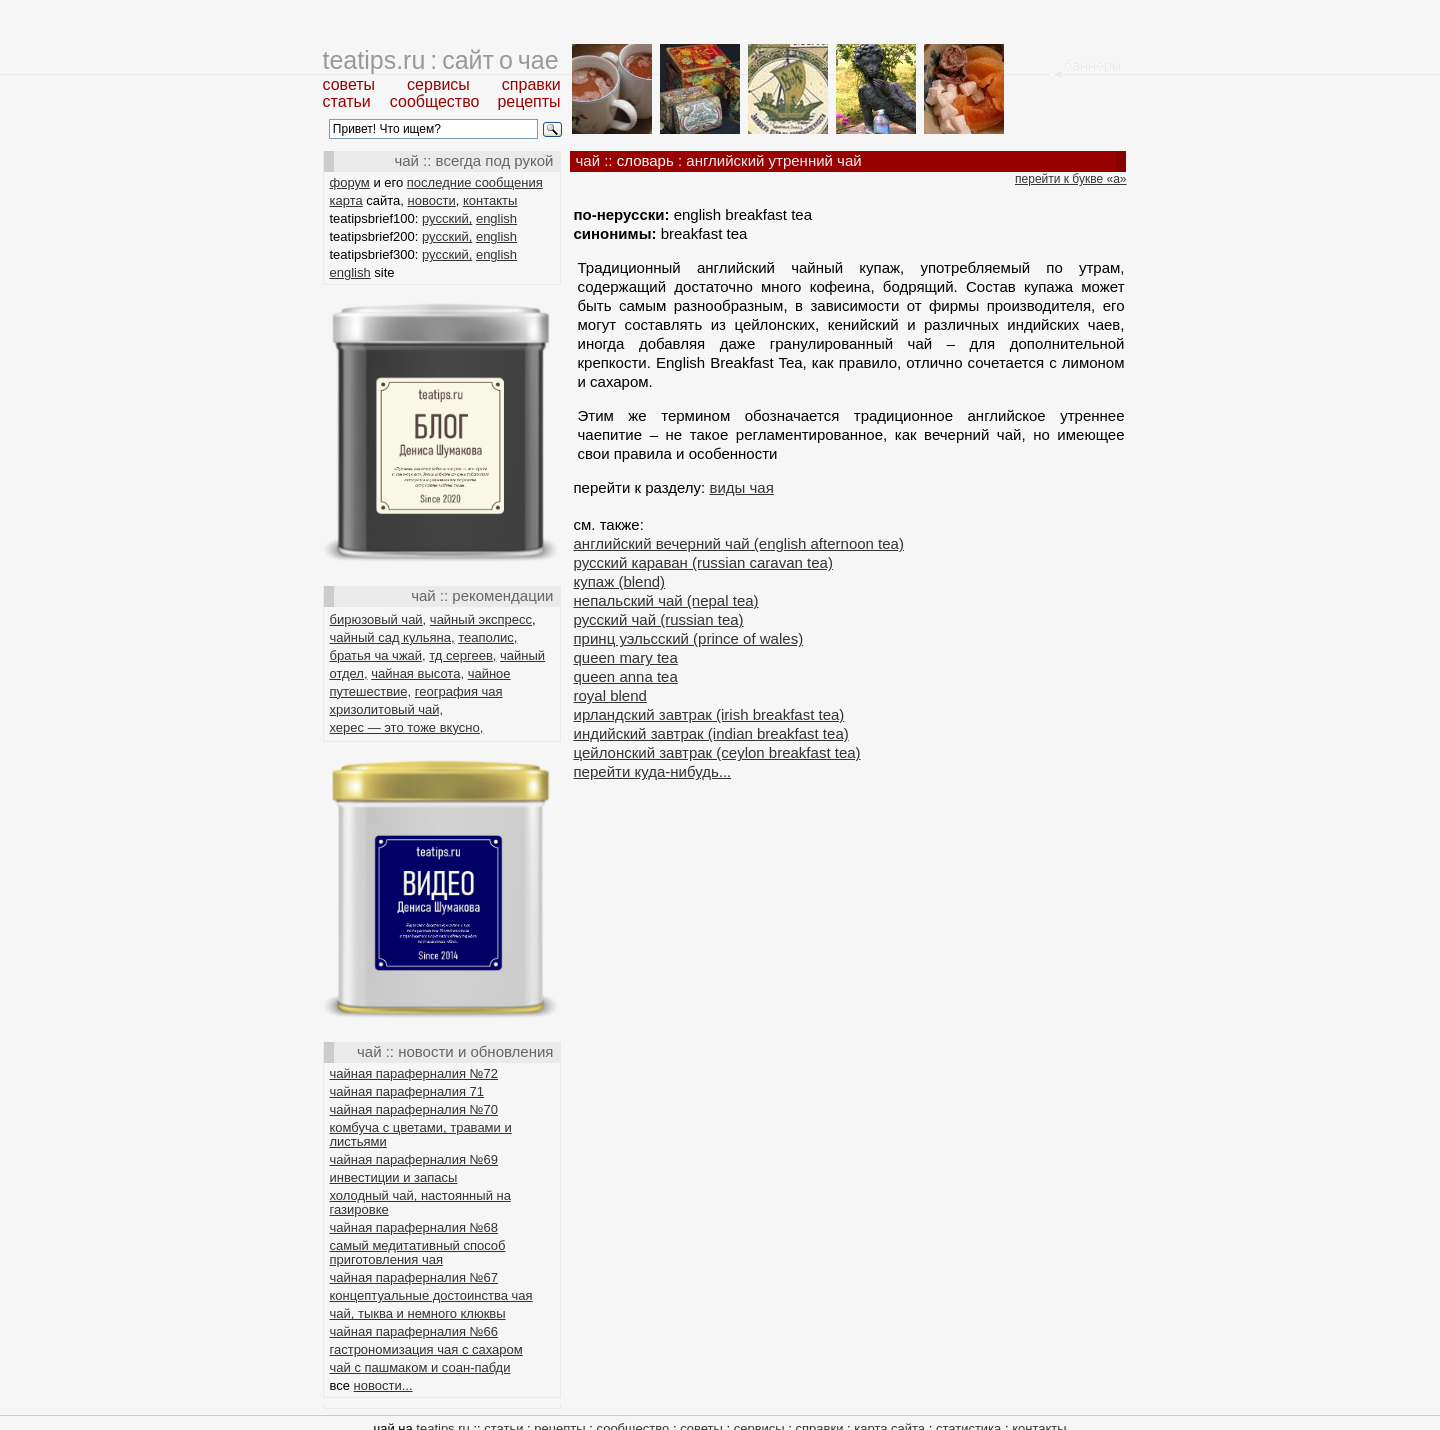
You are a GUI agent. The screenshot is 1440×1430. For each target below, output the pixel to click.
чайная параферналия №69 (414, 1159)
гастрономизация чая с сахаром (426, 1349)
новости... (383, 1385)
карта (346, 200)
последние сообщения (475, 182)
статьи (347, 101)
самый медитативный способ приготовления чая (418, 1252)
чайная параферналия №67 (414, 1277)
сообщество (435, 101)
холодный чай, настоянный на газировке (420, 1202)
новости (432, 200)
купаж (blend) (620, 581)
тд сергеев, (462, 655)
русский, (447, 218)
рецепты (528, 101)
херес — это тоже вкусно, (407, 727)
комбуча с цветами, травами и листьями (421, 1134)
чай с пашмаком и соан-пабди (420, 1367)
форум (350, 182)
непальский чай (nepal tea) (666, 600)
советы (349, 84)
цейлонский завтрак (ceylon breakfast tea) (717, 752)
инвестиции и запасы (394, 1177)
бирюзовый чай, (378, 619)
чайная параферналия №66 (414, 1331)
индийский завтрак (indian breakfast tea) (711, 733)
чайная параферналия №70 (414, 1109)
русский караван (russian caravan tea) (703, 562)
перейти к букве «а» (1070, 179)
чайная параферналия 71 (407, 1091)
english (496, 218)
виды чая (741, 487)
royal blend (610, 695)
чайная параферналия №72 (414, 1073)
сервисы (438, 84)
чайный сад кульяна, (392, 637)
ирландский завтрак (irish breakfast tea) (709, 714)
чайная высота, (417, 673)
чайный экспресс (481, 619)
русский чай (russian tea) (659, 619)
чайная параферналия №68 (414, 1227)
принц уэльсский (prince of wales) (689, 638)
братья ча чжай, (378, 655)
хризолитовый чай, (387, 709)
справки (531, 84)
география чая (459, 691)
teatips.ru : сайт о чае (441, 60)
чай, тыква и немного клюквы (418, 1313)
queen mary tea (626, 657)
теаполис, (487, 637)
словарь (645, 160)
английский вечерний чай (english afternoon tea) (739, 543)
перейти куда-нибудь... (653, 771)
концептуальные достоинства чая (431, 1295)
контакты (490, 200)
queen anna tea (626, 676)
